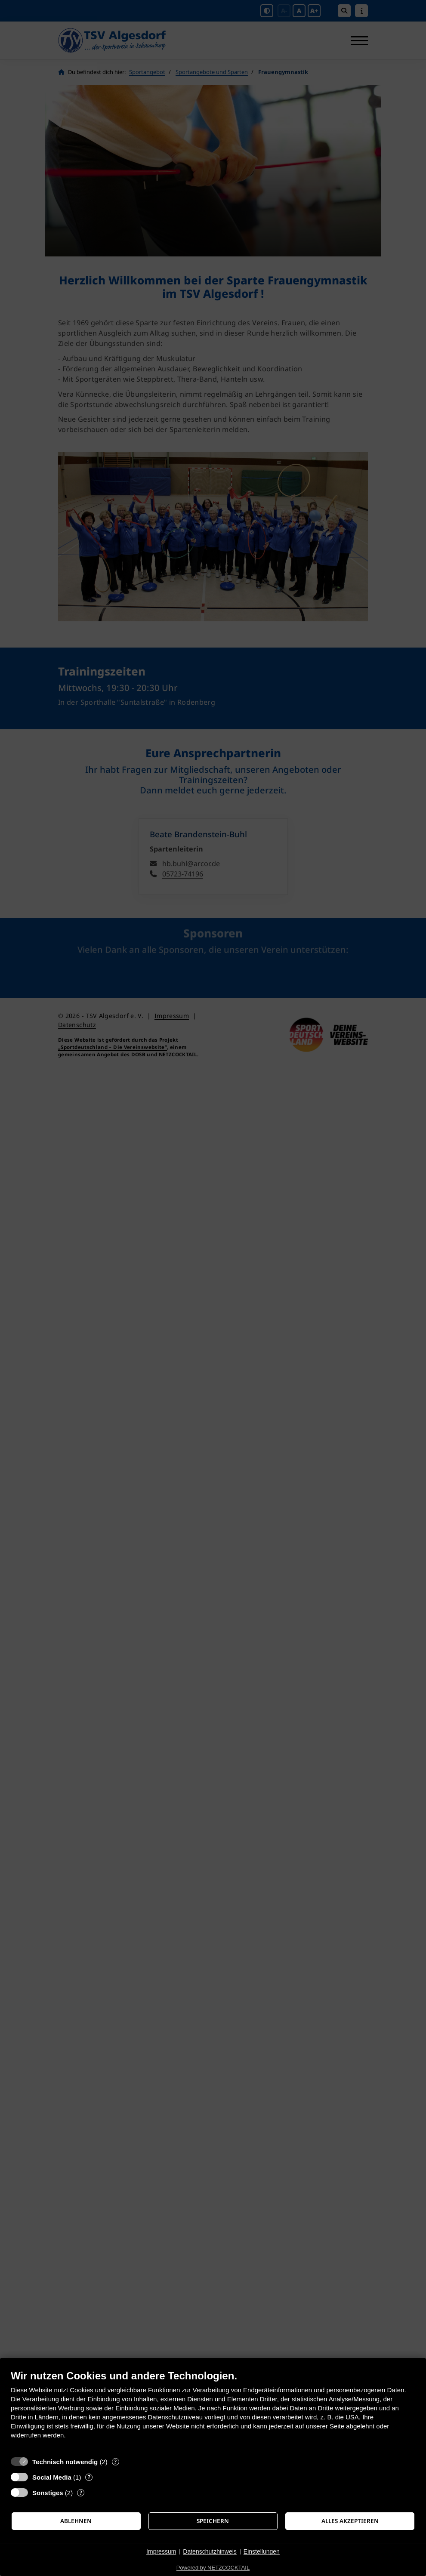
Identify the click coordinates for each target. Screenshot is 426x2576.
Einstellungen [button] (262, 2551)
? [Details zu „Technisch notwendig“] (115, 2461)
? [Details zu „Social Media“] (89, 2477)
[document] (213, 2411)
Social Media (51, 2477)
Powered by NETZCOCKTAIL (213, 2567)
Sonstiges (47, 2492)
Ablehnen (76, 2521)
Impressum (161, 2551)
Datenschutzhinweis (210, 2551)
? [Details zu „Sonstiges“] (81, 2492)
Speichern (213, 2521)
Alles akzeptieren (350, 2521)
